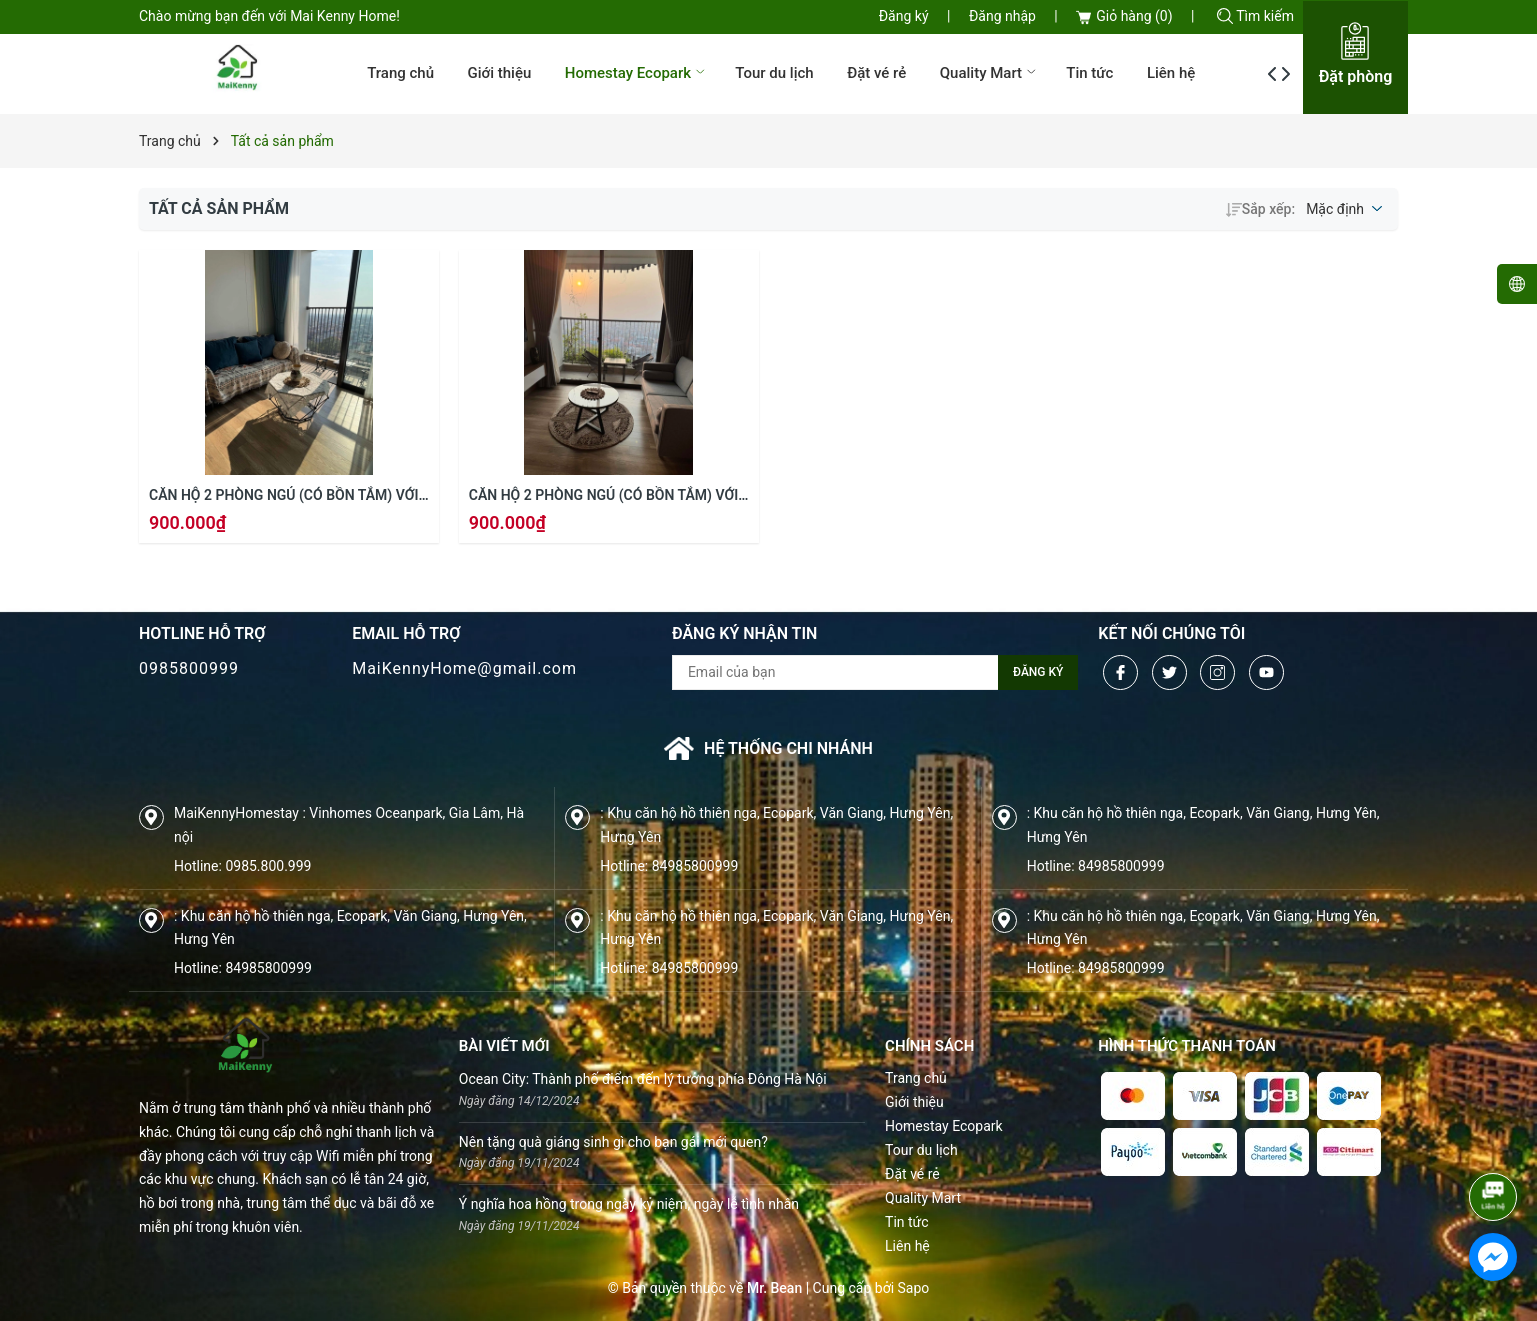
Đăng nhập (1002, 16)
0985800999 (189, 668)
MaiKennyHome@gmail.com (464, 668)
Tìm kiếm (1255, 16)
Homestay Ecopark (637, 73)
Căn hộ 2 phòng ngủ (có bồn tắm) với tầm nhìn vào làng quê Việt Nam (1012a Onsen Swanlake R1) (603, 496)
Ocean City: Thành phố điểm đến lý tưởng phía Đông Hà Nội (643, 1079)
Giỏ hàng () (1124, 16)
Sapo (914, 1288)
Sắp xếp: (1260, 209)
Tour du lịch (774, 73)
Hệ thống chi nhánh (768, 748)
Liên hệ (1171, 73)
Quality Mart (990, 73)
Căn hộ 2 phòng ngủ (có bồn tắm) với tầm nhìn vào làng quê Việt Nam (283, 496)
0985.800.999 (268, 866)
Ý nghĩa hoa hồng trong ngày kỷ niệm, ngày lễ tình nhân (629, 1204)
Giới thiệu (499, 73)
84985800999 (695, 866)
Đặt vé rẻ (876, 73)
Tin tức (1089, 73)
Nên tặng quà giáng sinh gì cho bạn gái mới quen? (613, 1142)
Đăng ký (904, 16)
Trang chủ (400, 73)
